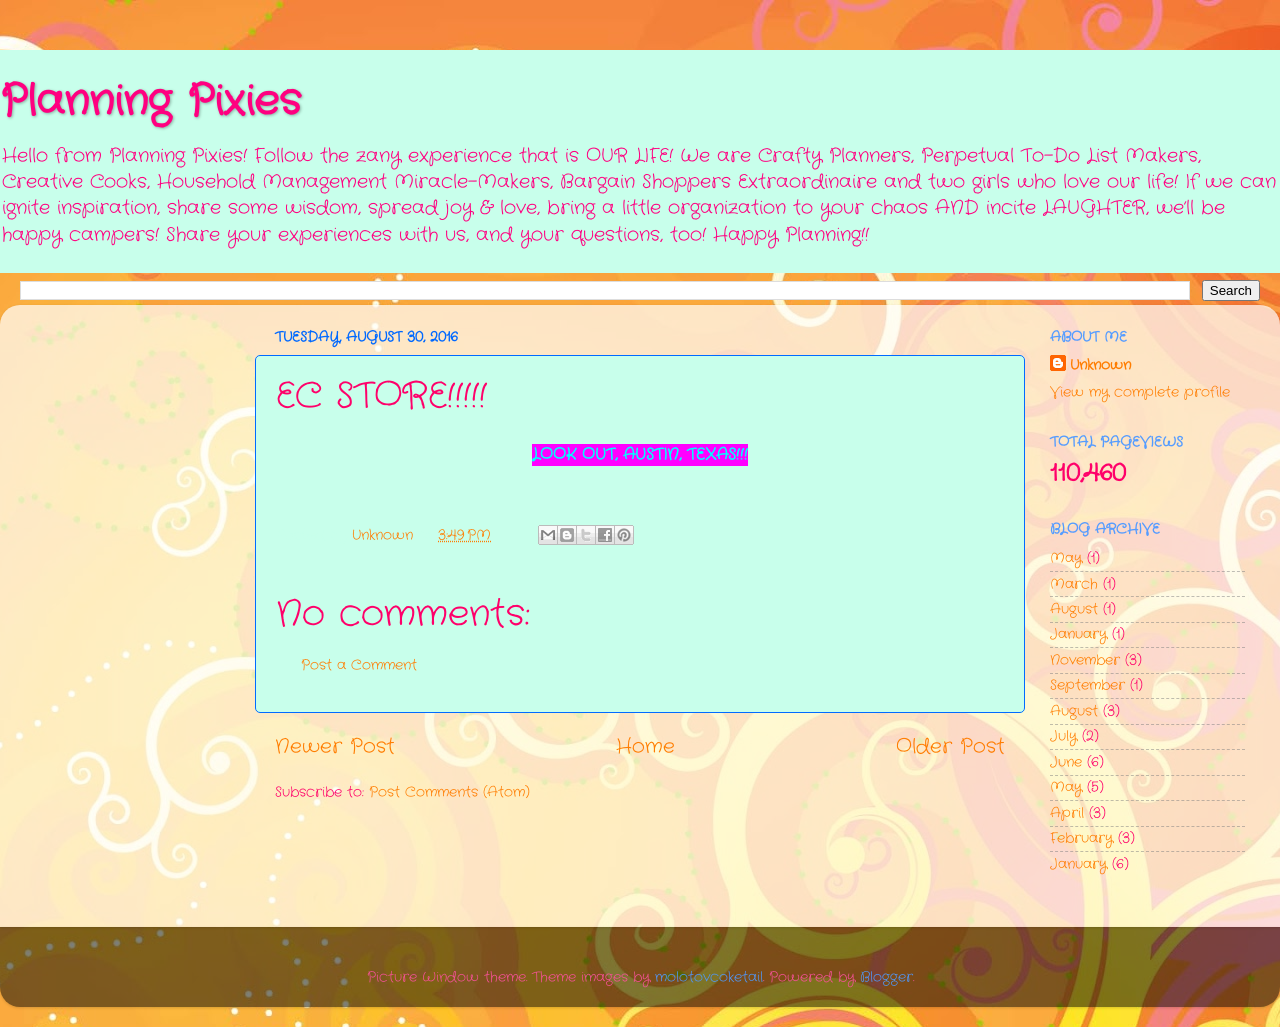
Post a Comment (359, 665)
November (1085, 660)
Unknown (1100, 365)
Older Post (950, 746)
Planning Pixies (150, 102)
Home (645, 746)
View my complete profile (1140, 392)
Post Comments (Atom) (449, 792)
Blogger (886, 977)
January (1078, 634)
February (1081, 838)
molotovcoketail (709, 977)
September (1087, 685)
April (1067, 813)
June (1066, 762)
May (1066, 558)
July (1063, 736)
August (1074, 609)
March (1074, 584)
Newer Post (335, 746)
